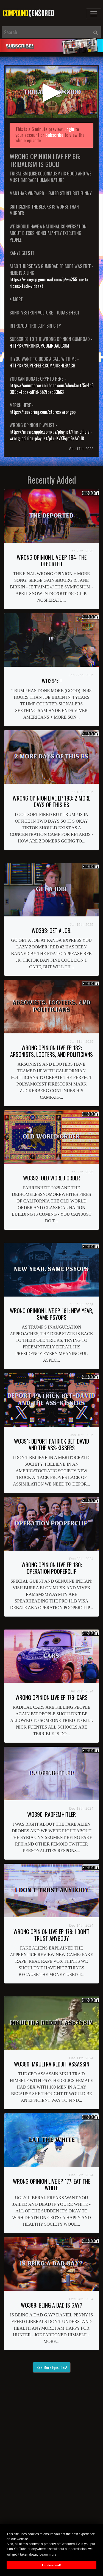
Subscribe (54, 134)
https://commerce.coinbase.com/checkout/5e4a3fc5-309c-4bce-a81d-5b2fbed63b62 (55, 388)
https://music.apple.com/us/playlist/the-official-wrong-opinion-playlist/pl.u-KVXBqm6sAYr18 (51, 435)
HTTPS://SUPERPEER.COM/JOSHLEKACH (42, 365)
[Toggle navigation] (93, 13)
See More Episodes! (52, 2367)
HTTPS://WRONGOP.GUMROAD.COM (39, 345)
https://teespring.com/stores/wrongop (43, 412)
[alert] (51, 45)
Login (69, 129)
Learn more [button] (48, 2554)
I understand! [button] (51, 2565)
